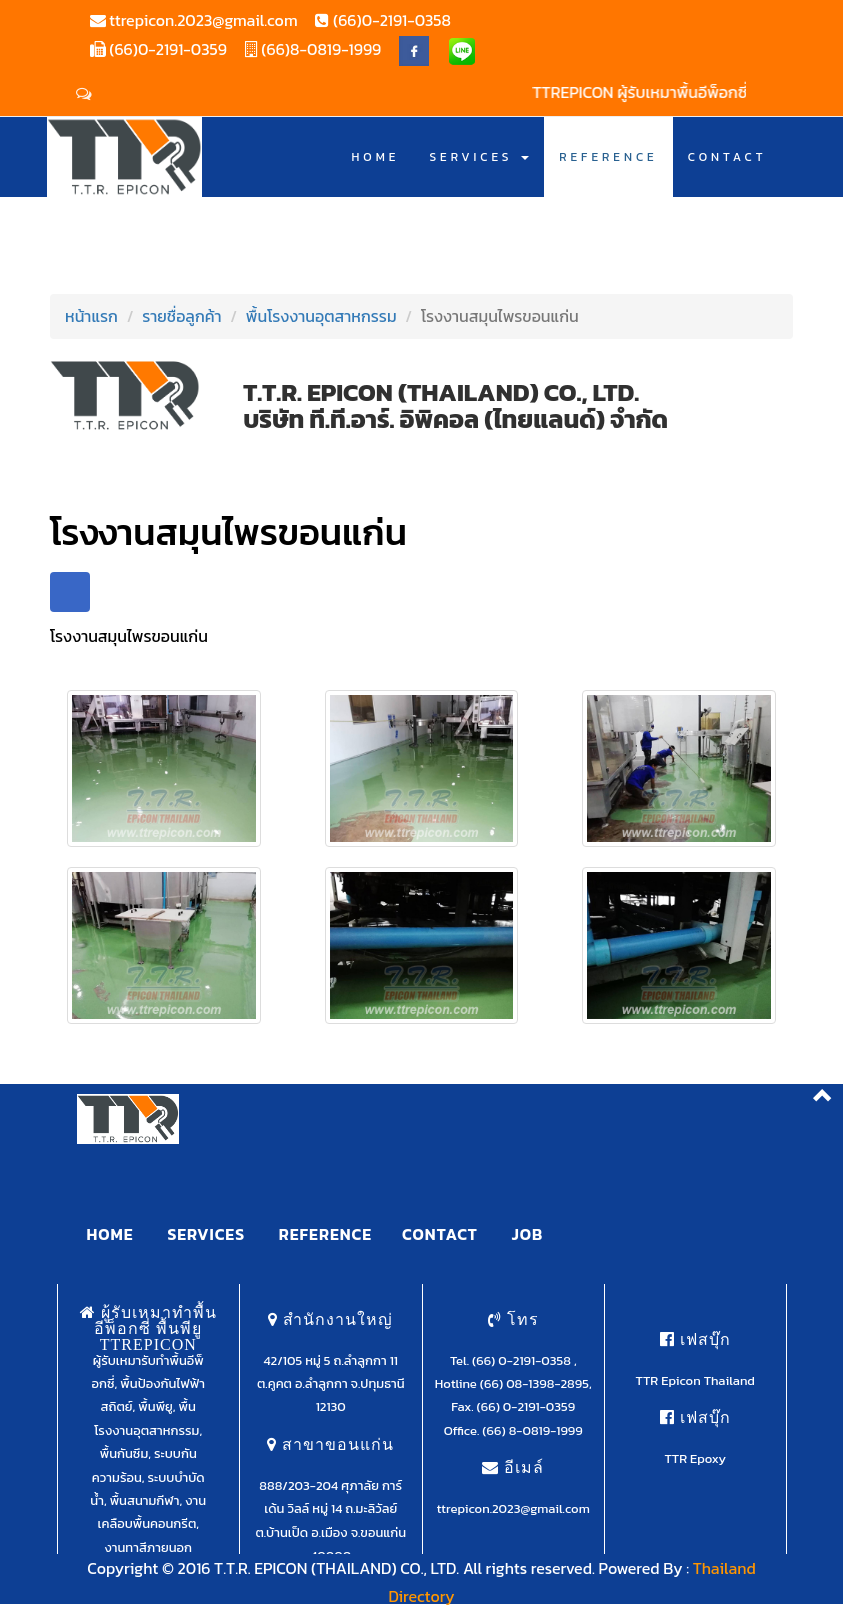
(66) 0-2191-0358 (523, 1360)
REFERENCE (608, 157)
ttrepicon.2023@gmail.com (202, 20)
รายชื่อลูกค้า (181, 316)
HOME (376, 157)
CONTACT (727, 157)
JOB (528, 1234)
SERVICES (479, 157)
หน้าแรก (91, 316)
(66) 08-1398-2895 (534, 1383)
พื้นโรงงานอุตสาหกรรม (321, 316)
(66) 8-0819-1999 (532, 1430)
